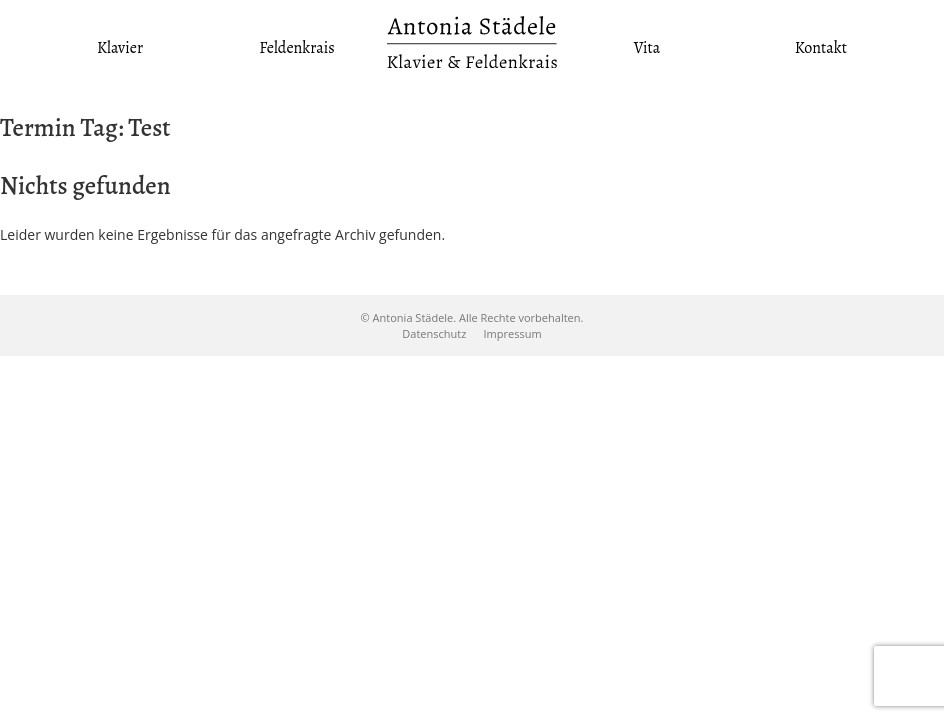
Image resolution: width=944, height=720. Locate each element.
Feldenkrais (296, 48)
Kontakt (821, 48)
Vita (647, 48)
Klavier (120, 48)
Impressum (513, 333)
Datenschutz (434, 333)
